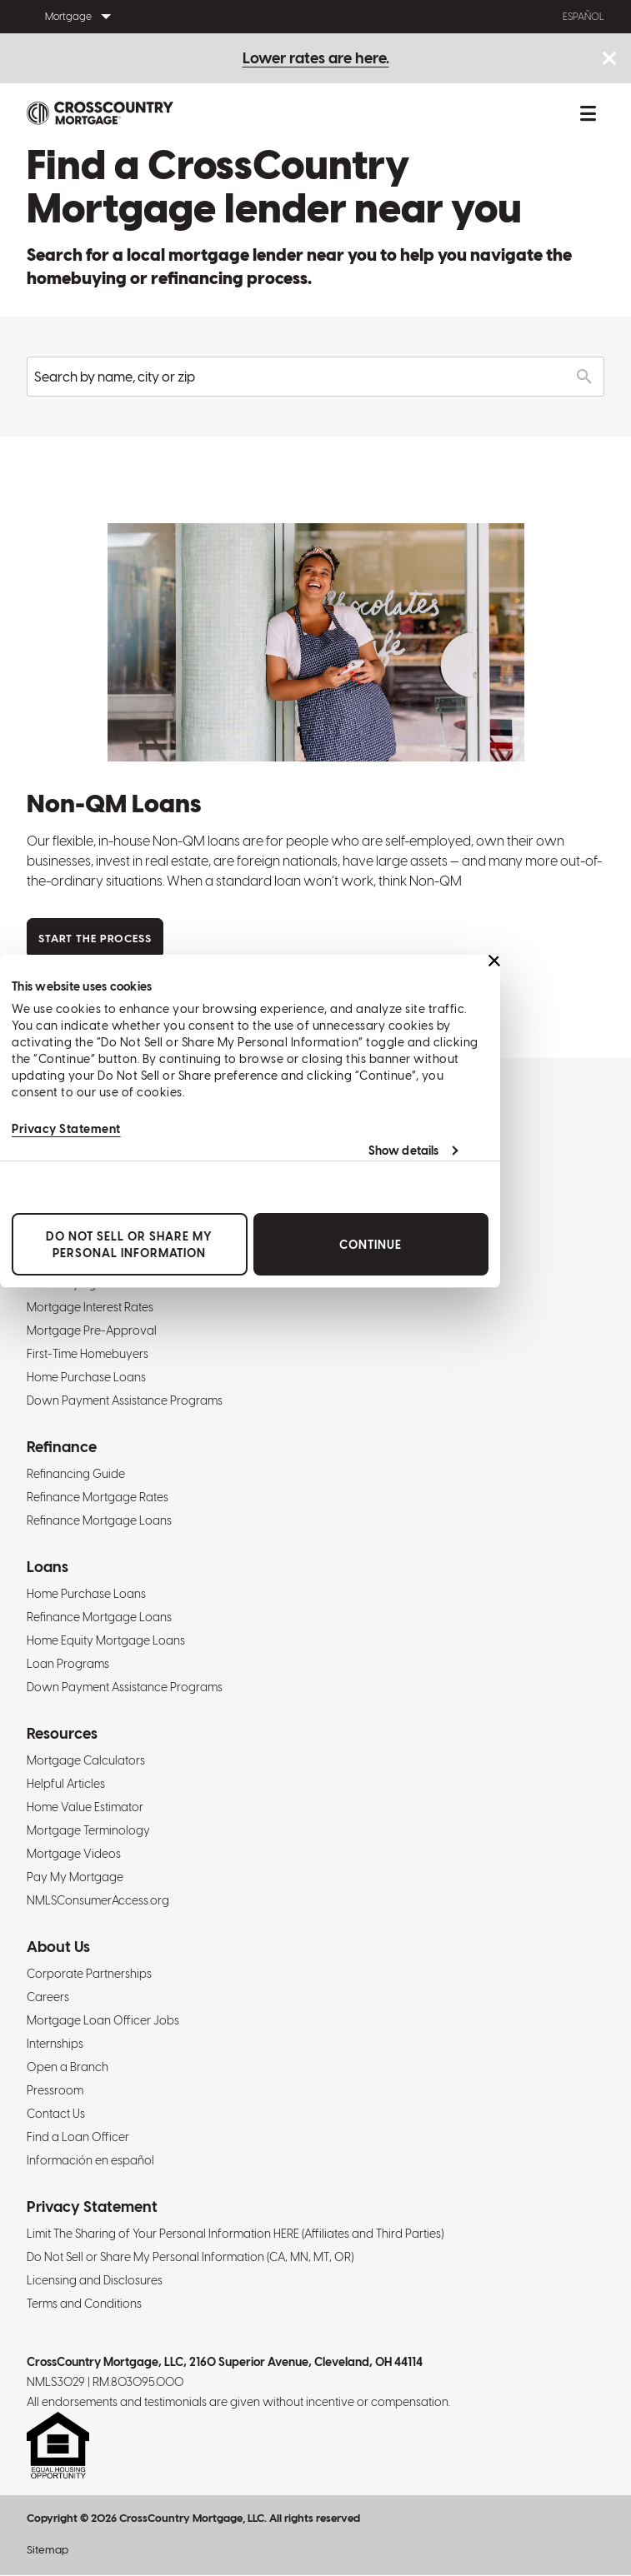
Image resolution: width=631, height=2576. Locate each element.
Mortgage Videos (74, 1853)
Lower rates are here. (316, 58)
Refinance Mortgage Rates (97, 1497)
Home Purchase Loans (86, 1377)
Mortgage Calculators (86, 1760)
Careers (48, 1997)
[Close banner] (494, 960)
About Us (58, 1946)
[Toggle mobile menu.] (587, 113)
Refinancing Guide (76, 1473)
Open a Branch (67, 2067)
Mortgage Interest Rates (90, 1307)
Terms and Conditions (84, 2303)
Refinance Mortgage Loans (99, 1520)
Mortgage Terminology (88, 1830)
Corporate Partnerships (89, 1973)
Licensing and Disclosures (95, 2280)
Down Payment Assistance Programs (125, 1400)
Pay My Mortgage (75, 1877)
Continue (370, 1244)
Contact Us (56, 2113)
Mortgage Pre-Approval (92, 1330)
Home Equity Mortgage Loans (106, 1640)
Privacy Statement (66, 1129)
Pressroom (55, 2090)
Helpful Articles (66, 1783)
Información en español (90, 2160)
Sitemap (47, 2550)
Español (583, 16)
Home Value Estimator (85, 1807)
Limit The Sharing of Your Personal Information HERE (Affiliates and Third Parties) (235, 2233)
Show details (403, 1150)
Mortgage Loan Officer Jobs (103, 2020)
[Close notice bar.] (609, 59)
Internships (55, 2043)
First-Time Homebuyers (87, 1353)
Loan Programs (68, 1663)
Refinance (62, 1446)
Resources (62, 1733)
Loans (47, 1566)
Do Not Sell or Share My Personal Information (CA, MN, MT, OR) (190, 2257)
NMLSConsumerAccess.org (98, 1900)
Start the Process (95, 938)
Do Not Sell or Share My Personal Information (129, 1245)
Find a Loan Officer (78, 2137)
